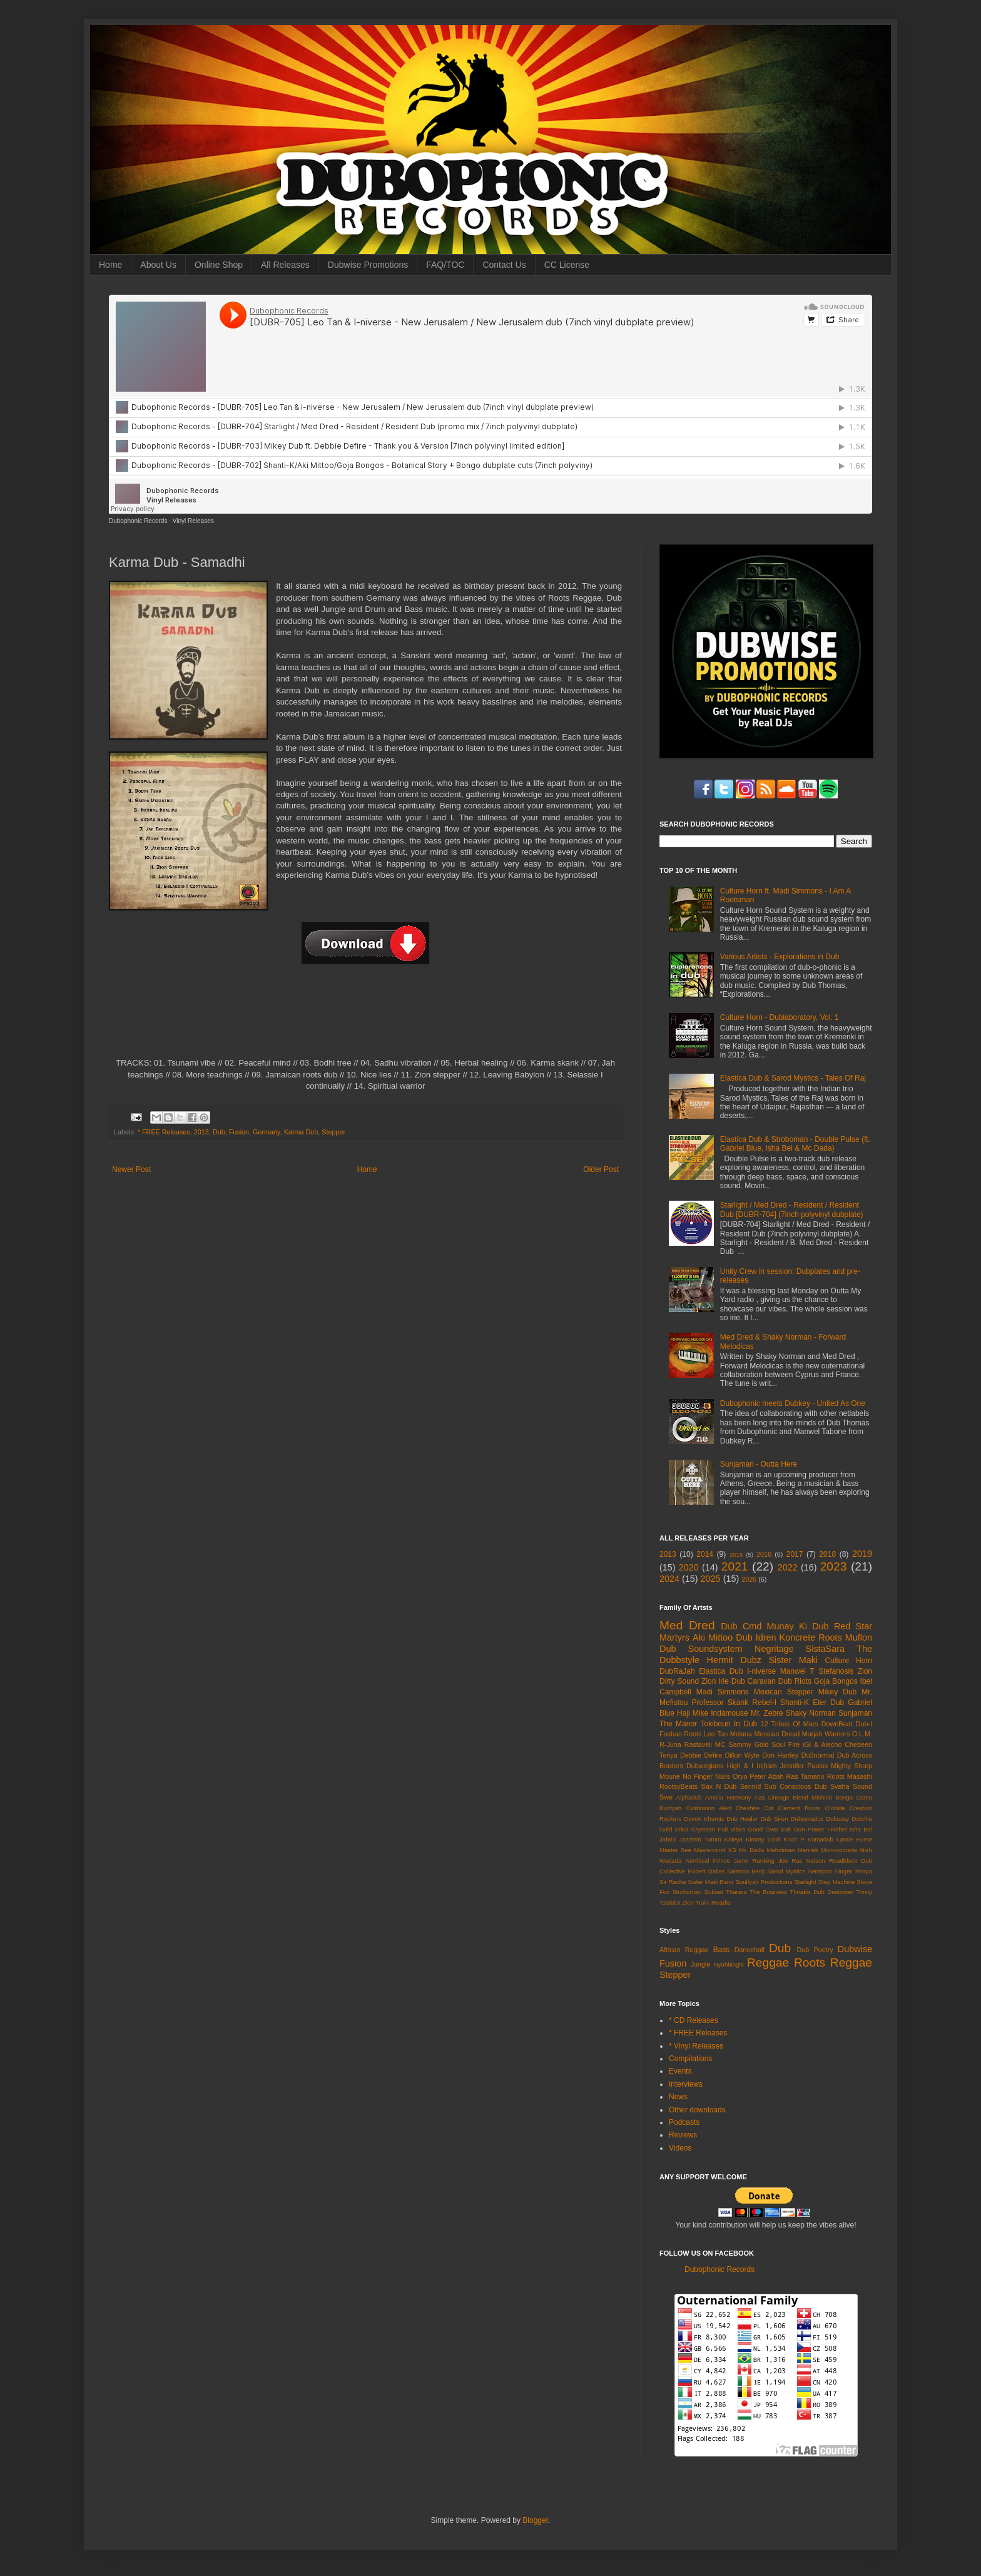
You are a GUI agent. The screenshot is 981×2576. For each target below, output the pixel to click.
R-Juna (670, 1744)
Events (680, 2071)
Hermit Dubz (733, 1660)
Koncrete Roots (811, 1637)
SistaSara (825, 1649)
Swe (666, 1797)
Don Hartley (780, 1755)
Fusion (239, 1132)
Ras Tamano (805, 1776)
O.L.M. (862, 1734)
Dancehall (749, 1949)
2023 (833, 1566)
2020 (689, 1567)
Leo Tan (716, 1734)
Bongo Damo (853, 1797)
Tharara (736, 1891)
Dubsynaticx (807, 1818)
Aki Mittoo (713, 1637)
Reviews (683, 2135)
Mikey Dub (837, 1692)
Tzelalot (670, 1902)
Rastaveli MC (705, 1744)
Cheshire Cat (755, 1808)
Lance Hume (854, 1839)
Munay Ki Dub (798, 1626)
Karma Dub (301, 1132)
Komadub (820, 1839)
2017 (794, 1554)
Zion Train (695, 1902)
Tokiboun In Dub (728, 1723)
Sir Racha (672, 1881)
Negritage (774, 1649)
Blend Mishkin (812, 1797)
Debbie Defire (701, 1755)
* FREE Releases (164, 1132)
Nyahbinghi (729, 1964)
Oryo (740, 1776)
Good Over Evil (769, 1829)
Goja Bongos (836, 1681)
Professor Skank (719, 1702)
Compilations (690, 2058)
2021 (734, 1566)
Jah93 (667, 1839)
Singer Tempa (853, 1871)
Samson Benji (746, 1871)
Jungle (701, 1964)
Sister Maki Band (710, 1881)
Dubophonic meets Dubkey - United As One (792, 1403)
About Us (158, 265)
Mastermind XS (715, 1849)
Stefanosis (835, 1671)
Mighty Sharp (851, 1765)
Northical (697, 1860)
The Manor (678, 1723)
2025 (711, 1579)
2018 (827, 1554)
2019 (862, 1554)
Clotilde (835, 1808)
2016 (763, 1554)
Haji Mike (692, 1713)
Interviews (686, 2084)
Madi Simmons (722, 1692)
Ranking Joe (770, 1860)
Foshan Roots (680, 1734)
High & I (739, 1765)
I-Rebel (836, 1829)
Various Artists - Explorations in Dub (780, 956)
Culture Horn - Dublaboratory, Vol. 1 (779, 1017)
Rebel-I (764, 1702)
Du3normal (818, 1755)
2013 (201, 1132)
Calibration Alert (708, 1808)
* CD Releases (693, 2020)
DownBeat (837, 1724)
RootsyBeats (678, 1786)
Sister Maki (793, 1660)
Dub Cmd (741, 1626)
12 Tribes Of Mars (789, 1724)
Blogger (535, 2520)
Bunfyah (670, 1808)
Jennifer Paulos (804, 1765)
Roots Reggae (833, 1962)
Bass (721, 1949)
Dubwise (855, 1949)
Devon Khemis (704, 1818)
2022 (788, 1567)
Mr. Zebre (767, 1713)
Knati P (793, 1839)
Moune (669, 1776)
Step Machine (836, 1881)
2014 (704, 1554)
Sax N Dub (719, 1786)
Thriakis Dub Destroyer (821, 1891)
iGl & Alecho (822, 1744)
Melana (741, 1734)
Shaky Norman (811, 1713)
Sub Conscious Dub (796, 1786)
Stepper (333, 1132)
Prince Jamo (731, 1860)
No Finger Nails (706, 1776)
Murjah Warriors (826, 1734)
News (678, 2096)
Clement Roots (799, 1808)
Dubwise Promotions (368, 265)
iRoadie (721, 1902)
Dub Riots (794, 1681)
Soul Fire (785, 1744)
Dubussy (837, 1818)
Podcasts (684, 2122)
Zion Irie (715, 1681)
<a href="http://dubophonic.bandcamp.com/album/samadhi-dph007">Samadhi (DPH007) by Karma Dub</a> (365, 1016)
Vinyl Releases (193, 520)
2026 (748, 1579)
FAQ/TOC (445, 265)
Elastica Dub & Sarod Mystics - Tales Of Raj (793, 1078)
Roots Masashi (849, 1776)
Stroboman (686, 1891)
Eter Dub (828, 1702)
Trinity (864, 1891)
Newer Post (131, 1169)
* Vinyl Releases (696, 2046)
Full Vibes (732, 1829)
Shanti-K (794, 1702)
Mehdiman (781, 1849)
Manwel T (797, 1671)
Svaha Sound (851, 1786)
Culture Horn (849, 1660)
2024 (669, 1579)
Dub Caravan (753, 1681)
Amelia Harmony (728, 1797)
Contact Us (504, 265)
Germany (266, 1132)
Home (110, 265)
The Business (768, 1891)
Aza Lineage (772, 1797)
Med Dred (687, 1625)
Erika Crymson (695, 1829)
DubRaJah (677, 1671)
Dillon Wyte (742, 1755)
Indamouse (729, 1713)
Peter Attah (766, 1776)
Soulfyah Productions (763, 1881)
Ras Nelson (808, 1860)
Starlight (805, 1881)
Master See (675, 1849)
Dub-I (864, 1724)
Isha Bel (861, 1829)
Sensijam (820, 1871)
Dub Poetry (815, 1949)
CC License (566, 265)
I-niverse (761, 1671)
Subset (713, 1891)
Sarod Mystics (786, 1871)
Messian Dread (777, 1734)
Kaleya (733, 1839)
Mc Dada (751, 1849)
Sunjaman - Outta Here (758, 1464)
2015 (736, 1554)
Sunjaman (855, 1713)
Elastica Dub (721, 1671)
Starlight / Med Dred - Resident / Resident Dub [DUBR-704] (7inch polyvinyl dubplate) (791, 1209)
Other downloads (697, 2109)
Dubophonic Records (138, 520)
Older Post (601, 1169)
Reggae (768, 1962)
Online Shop (219, 265)
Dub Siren (774, 1818)
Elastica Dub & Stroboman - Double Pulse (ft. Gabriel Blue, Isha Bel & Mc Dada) (795, 1144)
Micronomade (839, 1849)
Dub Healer (742, 1818)
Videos (680, 2148)
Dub (219, 1132)
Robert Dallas (706, 1871)
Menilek (808, 1849)
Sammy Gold (748, 1744)
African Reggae (684, 1949)
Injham (766, 1765)
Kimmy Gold (763, 1839)
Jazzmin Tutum (700, 1839)
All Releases (285, 265)
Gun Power (809, 1829)
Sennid (750, 1786)
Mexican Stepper (783, 1692)
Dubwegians (704, 1765)
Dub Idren (756, 1637)
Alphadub (689, 1797)
